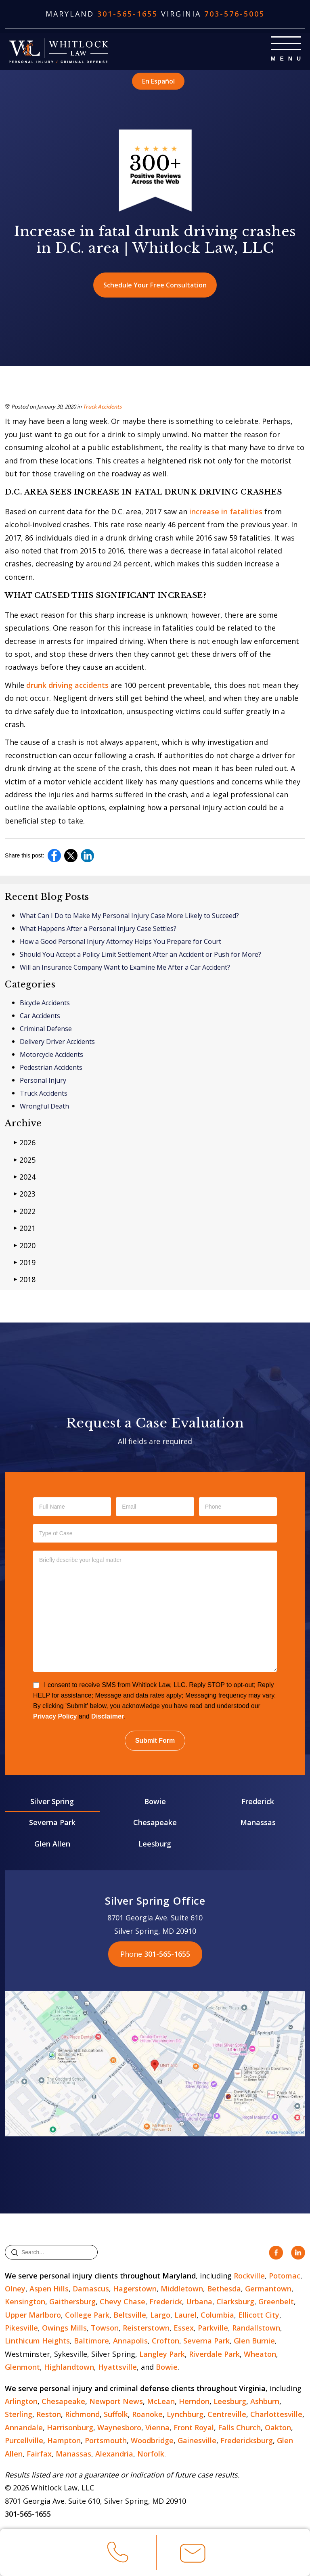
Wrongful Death (44, 1106)
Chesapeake (155, 1822)
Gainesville (197, 2440)
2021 (25, 1228)
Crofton (165, 2340)
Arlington (21, 2401)
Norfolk (150, 2454)
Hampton (64, 2440)
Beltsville (129, 2315)
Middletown (182, 2288)
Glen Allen (52, 1844)
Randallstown (256, 2328)
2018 (25, 1279)
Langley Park (162, 2354)
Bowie (155, 1801)
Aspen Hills (49, 2288)
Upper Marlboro (33, 2315)
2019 (25, 1262)
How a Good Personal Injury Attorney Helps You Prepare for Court (120, 941)
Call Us (117, 2555)
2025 (25, 1159)
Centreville (226, 2414)
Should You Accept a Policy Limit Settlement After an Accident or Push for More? (140, 954)
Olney (15, 2288)
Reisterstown (146, 2328)
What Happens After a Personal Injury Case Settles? (98, 928)
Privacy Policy (55, 1716)
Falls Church (239, 2427)
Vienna (157, 2427)
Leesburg (154, 1844)
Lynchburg (185, 2414)
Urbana (199, 2301)
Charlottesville (276, 2414)
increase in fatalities (225, 511)
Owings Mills (64, 2328)
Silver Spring (52, 1801)
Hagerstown (135, 2288)
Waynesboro (119, 2427)
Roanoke (147, 2414)
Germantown (268, 2288)
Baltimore (91, 2340)
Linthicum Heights (37, 2340)
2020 (25, 1245)
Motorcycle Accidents (51, 1054)
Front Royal (194, 2427)
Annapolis (130, 2340)
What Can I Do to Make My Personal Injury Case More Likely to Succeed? (129, 915)
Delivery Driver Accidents (57, 1041)
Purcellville (24, 2440)
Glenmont (22, 2367)
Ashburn (264, 2401)
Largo (160, 2315)
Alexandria (114, 2454)
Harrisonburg (70, 2427)
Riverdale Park (214, 2354)
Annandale (24, 2427)
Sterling (18, 2414)
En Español (158, 81)
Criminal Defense (46, 1028)
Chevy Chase (122, 2301)
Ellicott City (258, 2315)
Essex (184, 2328)
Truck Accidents (102, 406)
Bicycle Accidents (45, 1002)
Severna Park (52, 1822)
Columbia (217, 2315)
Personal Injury (43, 1080)
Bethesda (224, 2288)
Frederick (257, 1801)
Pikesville (21, 2328)
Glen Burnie (254, 2340)
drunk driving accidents (67, 685)
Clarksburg (235, 2301)
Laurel (185, 2315)
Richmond (82, 2414)
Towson (105, 2328)
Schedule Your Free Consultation (155, 285)
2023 (25, 1193)
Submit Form (155, 1740)
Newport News (116, 2401)
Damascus (91, 2288)
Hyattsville (117, 2367)
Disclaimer (107, 1716)
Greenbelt (276, 2301)
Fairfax (39, 2454)
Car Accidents (40, 1015)
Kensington (25, 2301)
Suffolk (116, 2414)
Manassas (258, 1822)
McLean (161, 2401)
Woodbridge (152, 2440)
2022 (25, 1211)
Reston (48, 2414)
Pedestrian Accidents (51, 1067)
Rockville (249, 2275)
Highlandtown (69, 2367)
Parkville (213, 2328)
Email (192, 2557)
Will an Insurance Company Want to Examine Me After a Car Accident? (125, 967)
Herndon (194, 2401)
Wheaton (260, 2354)
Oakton (278, 2427)
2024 (25, 1176)
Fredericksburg (246, 2440)
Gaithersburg (72, 2301)
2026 (25, 1142)
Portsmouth (106, 2440)
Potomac (284, 2275)
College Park (87, 2315)
